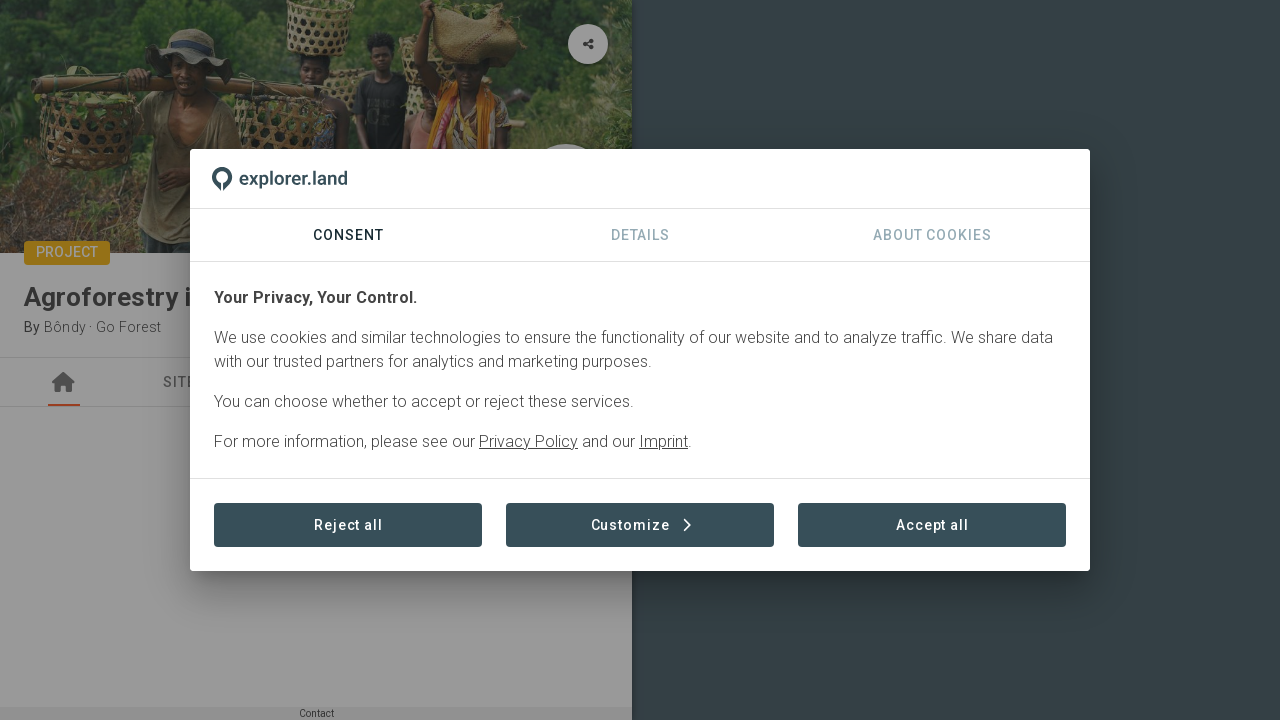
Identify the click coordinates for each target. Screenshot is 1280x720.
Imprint (663, 441)
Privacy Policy (528, 441)
